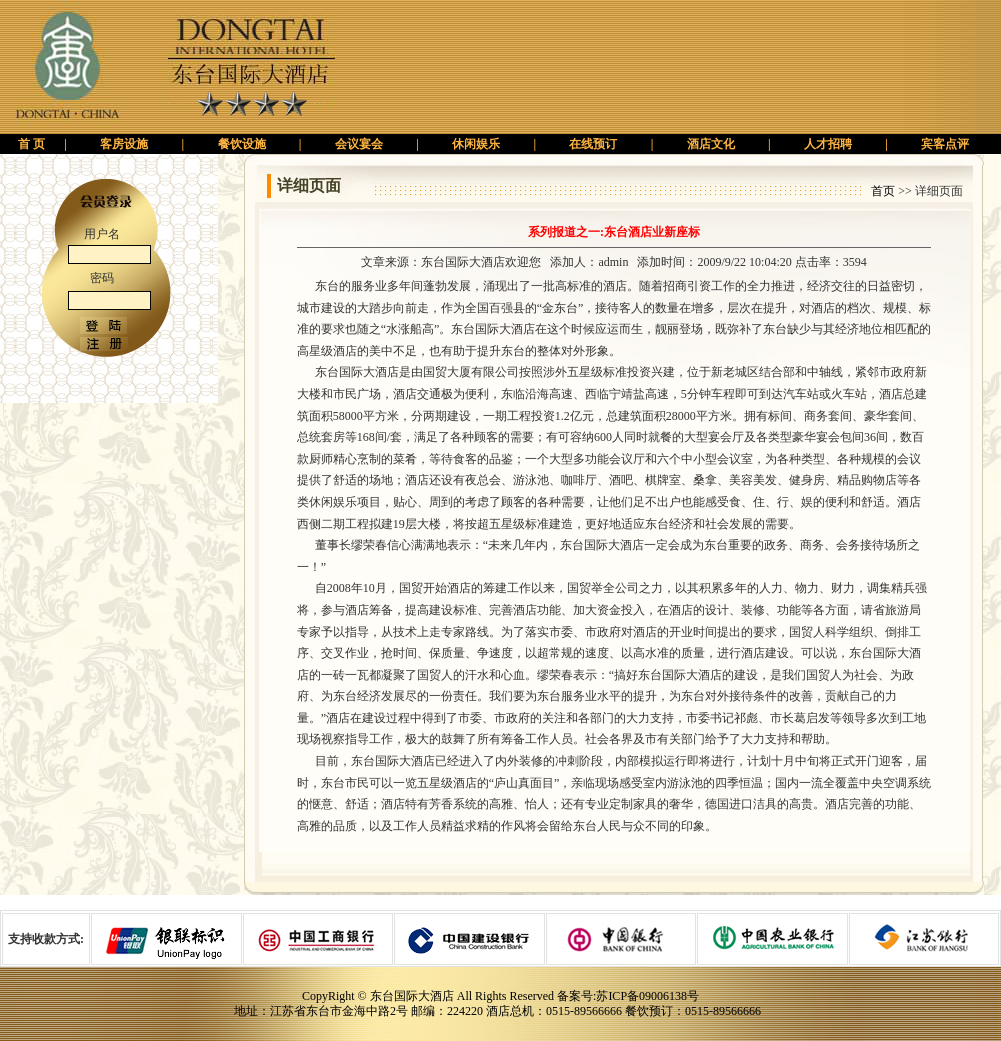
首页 (883, 191)
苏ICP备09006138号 (647, 996)
